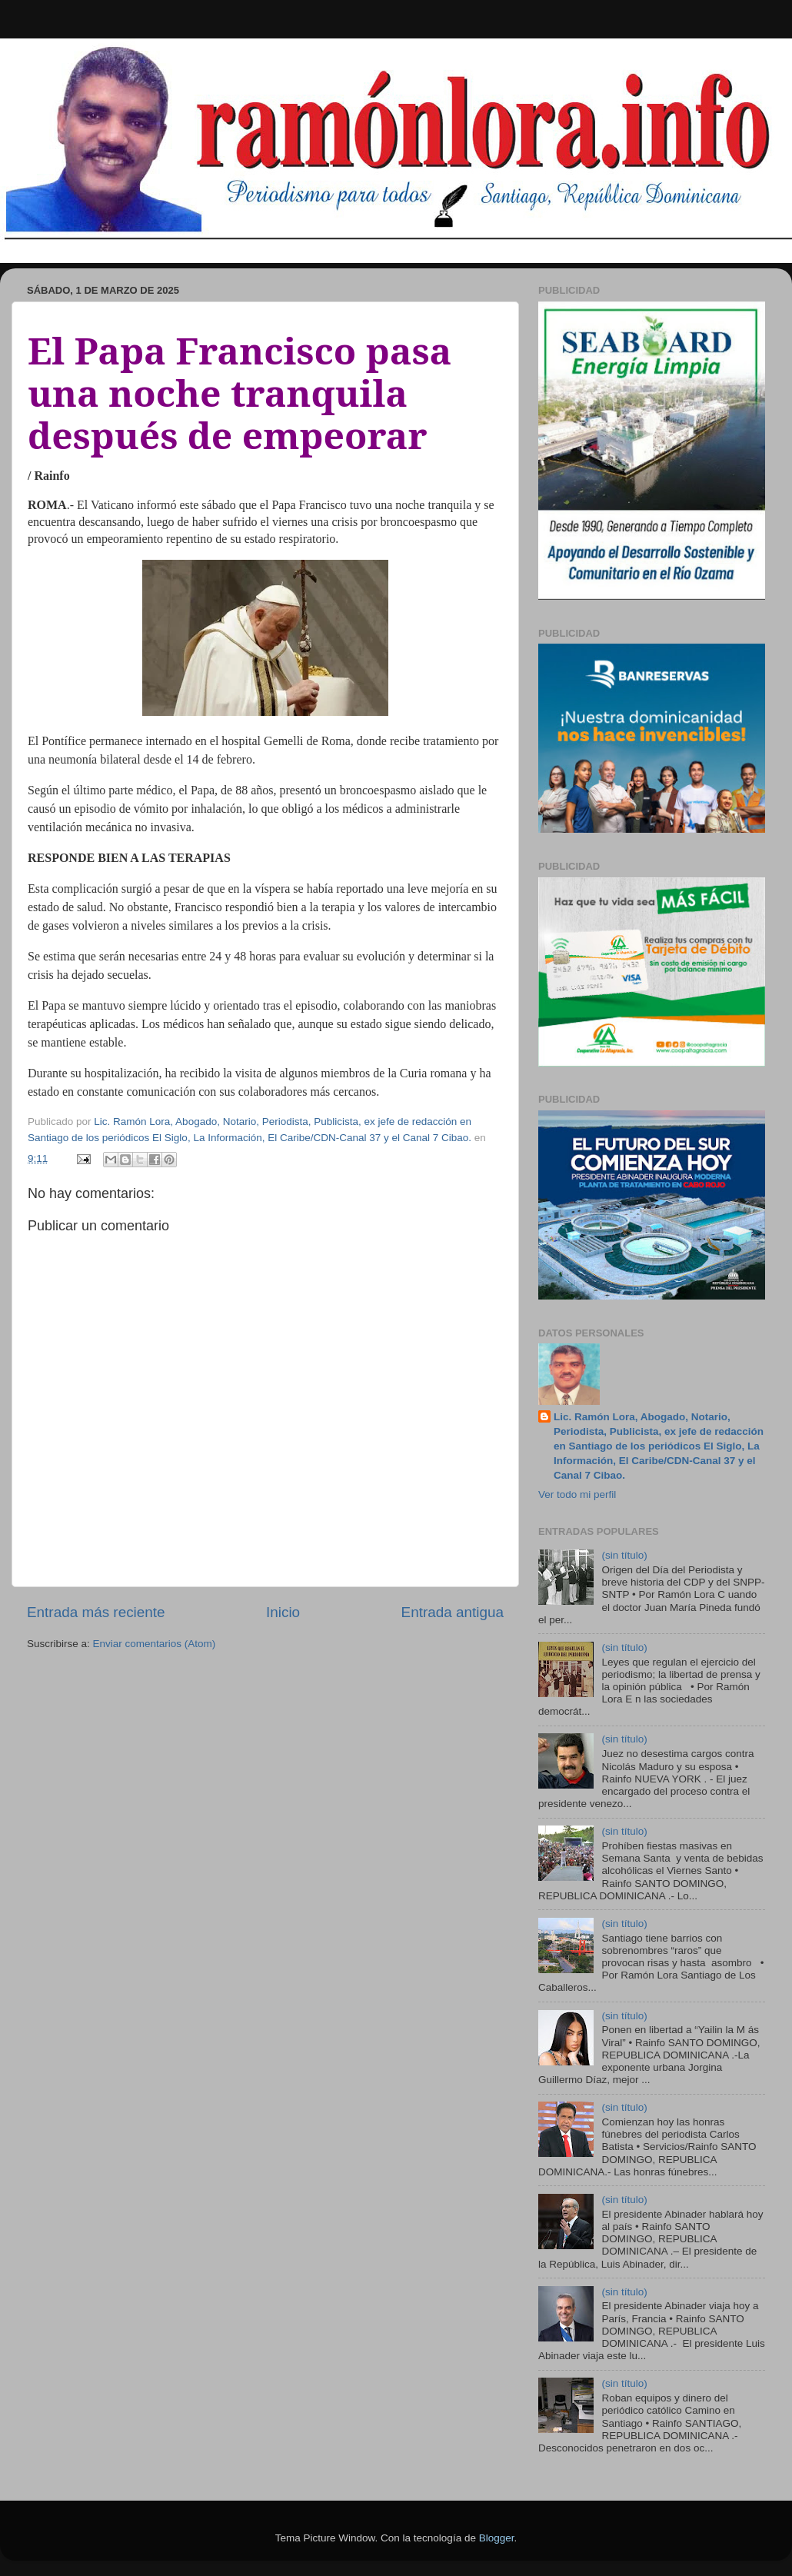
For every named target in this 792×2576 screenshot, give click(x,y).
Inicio (283, 1612)
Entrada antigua (452, 1612)
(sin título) (624, 1555)
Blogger (496, 2538)
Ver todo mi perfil (577, 1494)
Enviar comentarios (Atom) (154, 1643)
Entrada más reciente (96, 1612)
